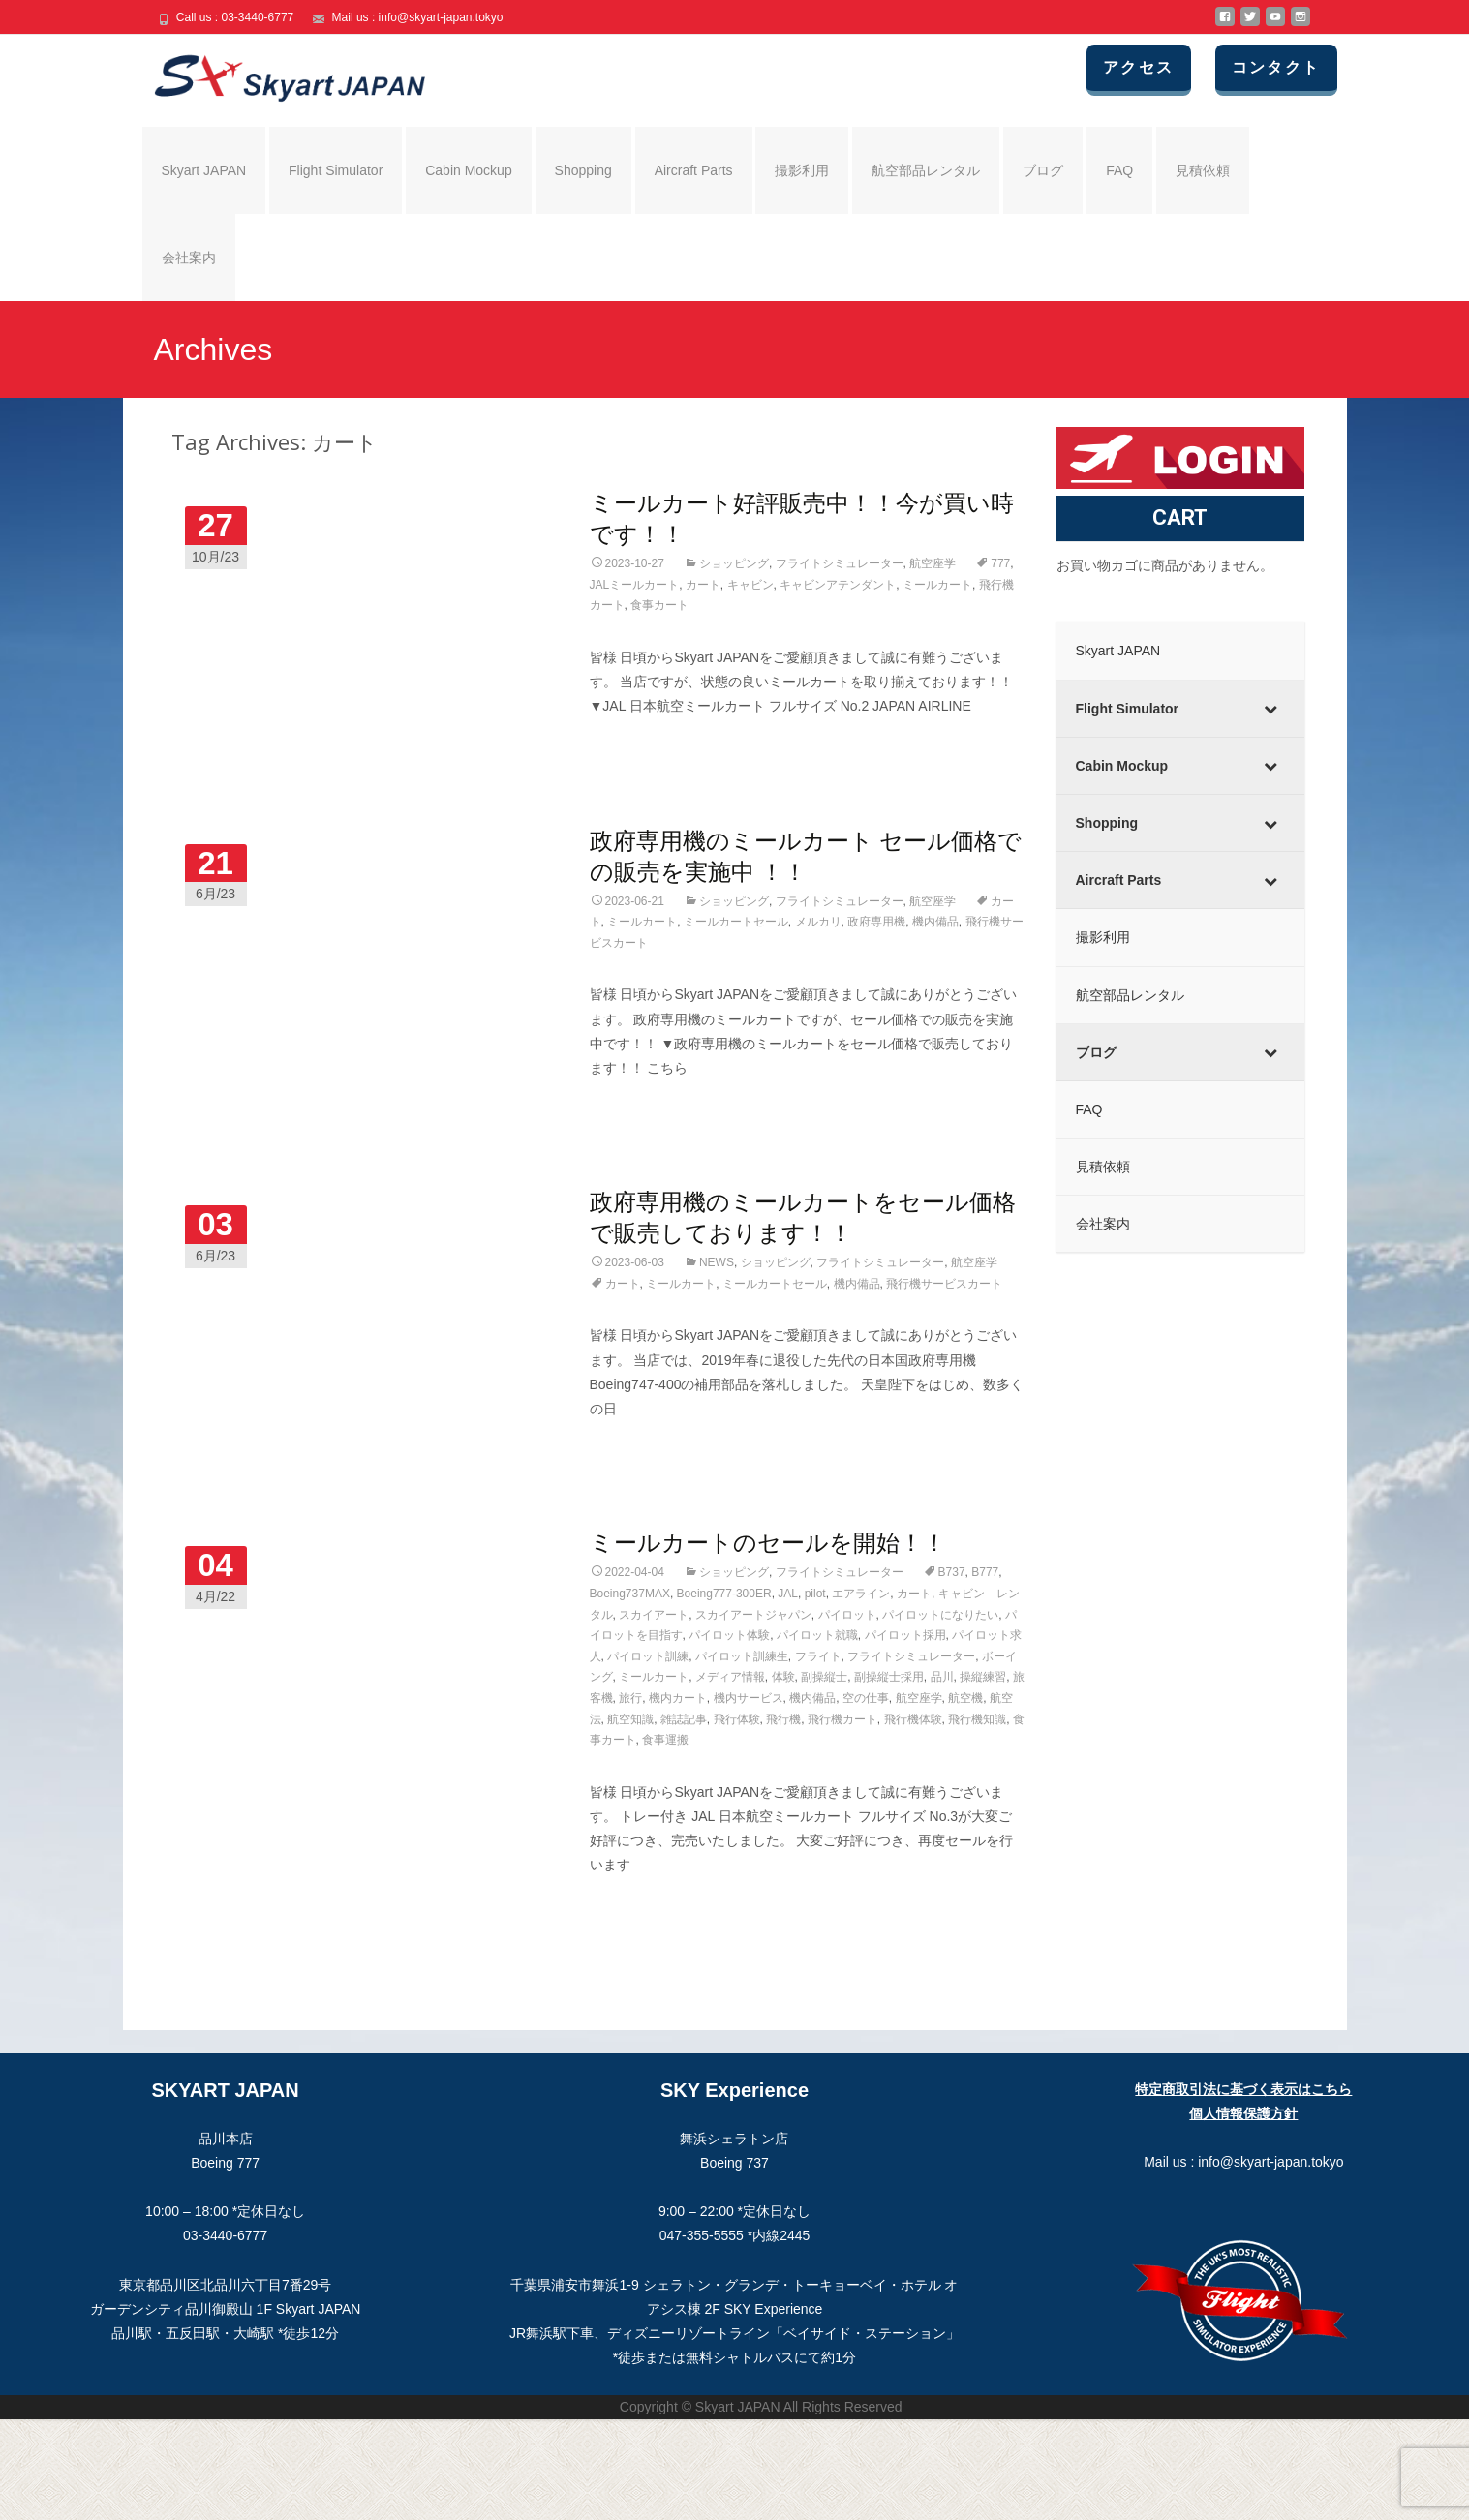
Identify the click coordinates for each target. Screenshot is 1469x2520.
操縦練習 (983, 1677)
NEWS (716, 1262)
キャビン (750, 585)
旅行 (630, 1698)
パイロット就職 (817, 1635)
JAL (788, 1593)
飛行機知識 (977, 1719)
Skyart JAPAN (204, 170)
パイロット (847, 1615)
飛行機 (783, 1719)
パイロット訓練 (648, 1656)
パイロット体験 (729, 1635)
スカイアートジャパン (753, 1615)
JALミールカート (635, 585)
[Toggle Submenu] (1270, 709)
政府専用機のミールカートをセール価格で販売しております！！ (803, 1216)
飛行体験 (737, 1719)
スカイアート (654, 1615)
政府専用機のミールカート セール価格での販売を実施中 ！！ (806, 855)
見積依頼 (1203, 170)
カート (703, 585)
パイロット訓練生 (741, 1656)
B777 (984, 1572)
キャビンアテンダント (838, 585)
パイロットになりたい (940, 1615)
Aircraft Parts (694, 170)
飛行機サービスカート (944, 1283)
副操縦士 (824, 1677)
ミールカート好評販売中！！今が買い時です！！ (802, 517)
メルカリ (818, 921)
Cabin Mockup (468, 170)
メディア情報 (730, 1677)
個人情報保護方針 (1243, 2113)
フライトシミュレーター (839, 563)
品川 (942, 1677)
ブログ (1043, 170)
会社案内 (189, 257)
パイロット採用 (905, 1635)
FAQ (1119, 170)
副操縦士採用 (889, 1677)
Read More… (631, 741)
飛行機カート (842, 1719)
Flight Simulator (336, 170)
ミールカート (937, 585)
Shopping (583, 170)
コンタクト (1276, 67)
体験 (783, 1677)
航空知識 (630, 1719)
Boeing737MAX (630, 1593)
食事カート (659, 605)
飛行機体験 (913, 1719)
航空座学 (932, 563)
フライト (818, 1656)
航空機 (965, 1698)
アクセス (1139, 67)
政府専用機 (876, 921)
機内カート (678, 1698)
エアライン (861, 1593)
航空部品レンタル (926, 170)
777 (1000, 563)
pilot (815, 1593)
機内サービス (748, 1698)
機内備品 (935, 921)
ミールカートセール (736, 921)
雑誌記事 (683, 1719)
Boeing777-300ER (724, 1593)
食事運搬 (665, 1739)
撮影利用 (802, 170)
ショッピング (734, 563)
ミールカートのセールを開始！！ (768, 1542)
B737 (951, 1572)
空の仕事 (865, 1698)
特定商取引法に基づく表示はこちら (1243, 2089)
